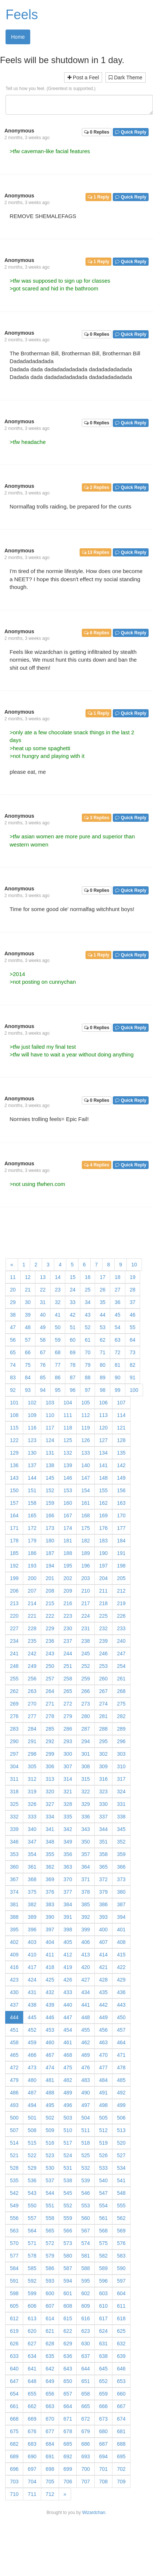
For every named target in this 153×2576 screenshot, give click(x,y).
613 (32, 2318)
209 (67, 1591)
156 (121, 1490)
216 (67, 1603)
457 (121, 2030)
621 (50, 2331)
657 (67, 2394)
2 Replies (96, 487)
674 (121, 2419)
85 (43, 1377)
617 (103, 2318)
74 (13, 1365)
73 (133, 1352)
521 (14, 2155)
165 (32, 1515)
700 (85, 2469)
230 (67, 1628)
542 (14, 2193)
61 (88, 1340)
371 (85, 1879)
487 (32, 2093)
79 (88, 1365)
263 (32, 1691)
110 (50, 1415)
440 (67, 2005)
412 (67, 1955)
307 (67, 1766)
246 (103, 1653)
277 (32, 1716)
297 (14, 1754)
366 (121, 1867)
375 (32, 1892)
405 (67, 1942)
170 (121, 1515)
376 (50, 1892)
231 (85, 1628)
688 (121, 2444)
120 (103, 1428)
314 (67, 1779)
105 (85, 1403)
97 (88, 1390)
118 (67, 1428)
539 (85, 2180)
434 (85, 1992)
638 (103, 2356)
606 (32, 2306)
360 (14, 1867)
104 (67, 1403)
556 (14, 2218)
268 (121, 1691)
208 (50, 1591)
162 (103, 1503)
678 (67, 2431)
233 (121, 1628)
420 (85, 1967)
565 (50, 2231)
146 (67, 1478)
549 (14, 2205)
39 (28, 1315)
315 (85, 1779)
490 (85, 2093)
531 (67, 2168)
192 (14, 1566)
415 (121, 1955)
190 (103, 1553)
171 (14, 1528)
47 (13, 1327)
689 (14, 2456)
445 (32, 2017)
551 (50, 2205)
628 (50, 2343)
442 (103, 2005)
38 (13, 1315)
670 (50, 2419)
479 (14, 2080)
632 (121, 2343)
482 (67, 2080)
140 (85, 1465)
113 (103, 1415)
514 (14, 2143)
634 (32, 2356)
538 (67, 2180)
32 (58, 1302)
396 (32, 1929)
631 (103, 2343)
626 (14, 2343)
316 (103, 1779)
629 (67, 2343)
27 (118, 1290)
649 (50, 2381)
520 (121, 2143)
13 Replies (95, 552)
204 (103, 1578)
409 (14, 1955)
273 (85, 1704)
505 (103, 2118)
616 (85, 2318)
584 (14, 2268)
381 (14, 1904)
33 (73, 1302)
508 (32, 2130)
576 (121, 2243)
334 (50, 1817)
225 (103, 1616)
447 (67, 2017)
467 (50, 2055)
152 (50, 1490)
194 (50, 1566)
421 (103, 1967)
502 (50, 2118)
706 (67, 2481)
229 (50, 1628)
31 (43, 1302)
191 (121, 1553)
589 (103, 2268)
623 (85, 2331)
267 (103, 1691)
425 (50, 1980)
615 (67, 2318)
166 (50, 1515)
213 (14, 1603)
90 (118, 1377)
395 (14, 1929)
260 (103, 1679)
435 (103, 1992)
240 (121, 1641)
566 (67, 2231)
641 (32, 2369)
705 (50, 2481)
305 (32, 1766)
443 (121, 2005)
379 (103, 1892)
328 (67, 1804)
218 (103, 1603)
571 (32, 2243)
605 (14, 2306)
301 (85, 1754)
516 (50, 2143)
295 (103, 1741)
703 (14, 2481)
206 (14, 1591)
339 (14, 1829)
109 (32, 1415)
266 (85, 1691)
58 (43, 1340)
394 (121, 1917)
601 (67, 2293)
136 (14, 1465)
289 (121, 1729)
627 (32, 2343)
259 (85, 1679)
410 (32, 1955)
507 (14, 2130)
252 (85, 1666)
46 (133, 1315)
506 (121, 2118)
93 (28, 1390)
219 (121, 1603)
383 (50, 1904)
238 (85, 1641)
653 (121, 2381)
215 (50, 1603)
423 (14, 1980)
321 (67, 1791)
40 (43, 1315)
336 (85, 1817)
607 (50, 2306)
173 (50, 1528)
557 (32, 2218)
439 (50, 2005)
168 (85, 1515)
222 (50, 1616)
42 (73, 1315)
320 (50, 1791)
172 (32, 1528)
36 (118, 1302)
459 (32, 2042)
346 (14, 1842)
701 (103, 2469)
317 (121, 1779)
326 (32, 1804)
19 (133, 1277)
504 (85, 2118)
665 (85, 2406)
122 (14, 1440)
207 (32, 1591)
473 (32, 2067)
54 (118, 1327)
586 (50, 2268)
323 (103, 1791)
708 (103, 2481)
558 (50, 2218)
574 (85, 2243)
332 (14, 1817)
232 (103, 1628)
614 (50, 2318)
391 (67, 1917)
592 (32, 2281)
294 (85, 1741)
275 (121, 1704)
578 (32, 2256)
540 (103, 2180)
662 (32, 2406)
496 (67, 2105)
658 (85, 2394)
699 (67, 2469)
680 (103, 2431)
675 (14, 2431)
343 (85, 1829)
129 (14, 1453)
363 (67, 1867)
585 (32, 2268)
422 (121, 1967)
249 (32, 1666)
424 (32, 1980)
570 (14, 2243)
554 (103, 2205)
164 (14, 1515)
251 (67, 1666)
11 (13, 1277)
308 (85, 1766)
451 (14, 2030)
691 (50, 2456)
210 (85, 1591)
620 (32, 2331)
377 (67, 1892)
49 (43, 1327)
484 (103, 2080)
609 (85, 2306)
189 (85, 1553)
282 (121, 1716)
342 (67, 1829)
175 (85, 1528)
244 (67, 1653)
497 (85, 2105)
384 (67, 1904)
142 (121, 1465)
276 (14, 1716)
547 (103, 2193)
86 (58, 1377)
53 (102, 1327)
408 (121, 1942)
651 (85, 2381)
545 (67, 2193)
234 (14, 1641)
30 (28, 1302)
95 (58, 1390)
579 (50, 2256)
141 (103, 1465)
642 (50, 2369)
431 (32, 1992)
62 (102, 1340)
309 (103, 1766)
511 (85, 2130)
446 (50, 2017)
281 (103, 1716)
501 (32, 2118)
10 (134, 1265)
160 (67, 1503)
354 (32, 1854)
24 (73, 1290)
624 (103, 2331)
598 (14, 2293)
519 (103, 2143)
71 (102, 1352)
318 (14, 1791)
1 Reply (98, 197)
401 (121, 1929)
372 (103, 1879)
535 (14, 2180)
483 (85, 2080)
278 (50, 1716)
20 (13, 1290)
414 (103, 1955)
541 (121, 2180)
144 (32, 1478)
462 (85, 2042)
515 (32, 2143)
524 (67, 2155)
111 (67, 1415)
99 (118, 1390)
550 (32, 2205)
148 (103, 1478)
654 (14, 2394)
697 (32, 2469)
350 (85, 1842)
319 (32, 1791)
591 (14, 2281)
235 (32, 1641)
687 (103, 2444)
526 (103, 2155)
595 (85, 2281)
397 (50, 1929)
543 (32, 2193)
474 (50, 2067)
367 (14, 1879)
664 (67, 2406)
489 (67, 2093)
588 (85, 2268)
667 (121, 2406)
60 (73, 1340)
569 (121, 2231)
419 (67, 1967)
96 (73, 1390)
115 (14, 1428)
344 (103, 1829)
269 (14, 1704)
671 (67, 2419)
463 (103, 2042)
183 (103, 1541)
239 (103, 1641)
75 (28, 1365)
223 (67, 1616)
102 (32, 1403)
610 (103, 2306)
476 (85, 2067)
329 (85, 1804)
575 (103, 2243)
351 (103, 1842)
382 (32, 1904)
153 (67, 1490)
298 (32, 1754)
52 (88, 1327)
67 (43, 1352)
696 (14, 2469)
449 (103, 2017)
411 (50, 1955)
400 (103, 1929)
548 (121, 2193)
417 (32, 1967)
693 (85, 2456)
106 (103, 1403)
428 (103, 1980)
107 (121, 1403)
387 (121, 1904)
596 (103, 2281)
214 (32, 1603)
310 (121, 1766)
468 (67, 2055)
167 (67, 1515)
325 (14, 1804)
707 (85, 2481)
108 (14, 1415)
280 (85, 1716)
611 (121, 2306)
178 (14, 1541)
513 (121, 2130)
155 (103, 1490)
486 (14, 2093)
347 (32, 1842)
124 (50, 1440)
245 (85, 1653)
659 (103, 2394)
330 (103, 1804)
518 (85, 2143)
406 (85, 1942)
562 (121, 2218)
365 (103, 1867)
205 (121, 1578)
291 (32, 1741)
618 (121, 2318)
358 (103, 1854)
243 (50, 1653)
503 (67, 2118)
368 (32, 1879)
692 (67, 2456)
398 (67, 1929)
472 (14, 2067)
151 (32, 1490)
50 (58, 1327)
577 (14, 2256)
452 (32, 2030)
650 (67, 2381)
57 (28, 1340)
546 (85, 2193)
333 (32, 1817)
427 (85, 1980)
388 (14, 1917)
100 (134, 1390)
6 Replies (96, 632)
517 (67, 2143)
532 (85, 2168)
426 (67, 1980)
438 (32, 2005)
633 (14, 2356)
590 (121, 2268)
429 (121, 1980)
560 (85, 2218)
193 (32, 1566)
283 (14, 1729)
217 (85, 1603)
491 (103, 2093)
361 (32, 1867)
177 (121, 1528)
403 (32, 1942)
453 (50, 2030)
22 (43, 1290)
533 (103, 2168)
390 (50, 1917)
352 (121, 1842)
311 (14, 1779)
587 (67, 2268)
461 (67, 2042)
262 (14, 1691)
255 (14, 1679)
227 (14, 1628)
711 (32, 2494)
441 (85, 2005)
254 (121, 1666)
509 (50, 2130)
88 (88, 1377)
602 (85, 2293)
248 (14, 1666)
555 (121, 2205)
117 (50, 1428)
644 (85, 2369)
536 (32, 2180)
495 (50, 2105)
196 (85, 1566)
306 (50, 1766)
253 (103, 1666)
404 (50, 1942)
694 (103, 2456)
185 (14, 1553)
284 (32, 1729)
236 (50, 1641)
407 (103, 1942)
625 (121, 2331)
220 (14, 1616)
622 (67, 2331)
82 (133, 1365)
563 (14, 2231)
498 (103, 2105)
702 (121, 2469)
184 (121, 1541)
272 (67, 1704)
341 (50, 1829)
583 (121, 2256)
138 (50, 1465)
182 (85, 1541)
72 (118, 1352)
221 (32, 1616)
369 (50, 1879)
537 (50, 2180)
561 (103, 2218)
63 (118, 1340)
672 (85, 2419)
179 (32, 1541)
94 (43, 1390)
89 (102, 1377)
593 (50, 2281)
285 (50, 1729)
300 (67, 1754)
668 (14, 2419)
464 (121, 2042)
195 (67, 1566)
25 (88, 1290)
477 (103, 2067)
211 (103, 1591)
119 (85, 1428)
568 (103, 2231)
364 (85, 1867)
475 (67, 2067)
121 (121, 1428)
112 (85, 1415)
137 (32, 1465)
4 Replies (96, 1165)
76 (43, 1365)
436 (121, 1992)
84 (28, 1377)
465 (14, 2055)
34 (88, 1302)
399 (85, 1929)
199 (14, 1578)
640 (14, 2369)
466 (32, 2055)
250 (50, 1666)
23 (58, 1290)
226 (121, 1616)
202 (67, 1578)
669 (32, 2419)
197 (103, 1566)
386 (103, 1904)
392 (85, 1917)
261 (121, 1679)
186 (32, 1553)
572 (50, 2243)
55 (133, 1327)
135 (121, 1453)
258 (67, 1679)
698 (50, 2469)
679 (85, 2431)
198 (121, 1566)
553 (85, 2205)
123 (32, 1440)
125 (67, 1440)
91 (133, 1377)
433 (67, 1992)
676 (32, 2431)
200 (32, 1578)
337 (103, 1817)
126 (85, 1440)
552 (67, 2205)
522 (32, 2155)
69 (73, 1352)
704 (32, 2481)
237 (67, 1641)
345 (121, 1829)
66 (28, 1352)
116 (32, 1428)
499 (121, 2105)
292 (50, 1741)
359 (121, 1854)
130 (32, 1453)
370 (67, 1879)
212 (121, 1591)
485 (121, 2080)
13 (43, 1277)
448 (85, 2017)
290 (14, 1741)
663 (50, 2406)
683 (32, 2444)
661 (14, 2406)
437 (14, 2005)
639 (121, 2356)
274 (103, 1704)
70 (88, 1352)
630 (85, 2343)
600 (50, 2293)
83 (13, 1377)
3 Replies (96, 817)
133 (85, 1453)
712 (50, 2494)
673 (103, 2419)
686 (85, 2444)
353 (14, 1854)
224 (85, 1616)
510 (67, 2130)
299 (50, 1754)
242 (32, 1653)
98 (102, 1390)
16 (88, 1277)
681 (121, 2431)
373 (121, 1879)
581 (85, 2256)
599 (32, 2293)
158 (32, 1503)
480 (32, 2080)
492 (121, 2093)
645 (103, 2369)
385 (85, 1904)
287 (85, 1729)
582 (103, 2256)
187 (50, 1553)
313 (50, 1779)
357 (85, 1854)
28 (133, 1290)
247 (121, 1653)
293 (67, 1741)
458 (14, 2042)
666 (103, 2406)
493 (14, 2105)
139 (67, 1465)
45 (118, 1315)
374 (14, 1892)
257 (50, 1679)
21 (28, 1290)
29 (13, 1302)
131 (50, 1453)
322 (85, 1791)
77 (58, 1365)
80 (102, 1365)
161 (85, 1503)
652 (103, 2381)
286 (67, 1729)
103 (50, 1403)
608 (67, 2306)
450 (121, 2017)
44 (102, 1315)
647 (14, 2381)
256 (32, 1679)
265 (67, 1691)
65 (13, 1352)
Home (18, 37)
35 (102, 1302)
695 (121, 2456)
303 (121, 1754)
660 (121, 2394)
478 (121, 2067)
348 (50, 1842)
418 (50, 1967)
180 (50, 1541)
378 (85, 1892)
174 (67, 1528)
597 (121, 2281)
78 (73, 1365)
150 (14, 1490)
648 (32, 2381)
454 (67, 2030)
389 (32, 1917)
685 (67, 2444)
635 (50, 2356)
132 (67, 1453)
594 (67, 2281)
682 (14, 2444)
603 (103, 2293)
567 (85, 2231)
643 (67, 2369)
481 (50, 2080)
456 (103, 2030)
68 (58, 1352)
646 (121, 2369)
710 (14, 2494)
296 (121, 1741)
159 (50, 1503)
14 (58, 1277)
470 (103, 2055)
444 (14, 2017)
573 (67, 2243)
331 (121, 1804)
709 (121, 2481)
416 (14, 1967)
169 (103, 1515)
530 (50, 2168)
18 (118, 1277)
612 (14, 2318)
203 (85, 1578)
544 (50, 2193)
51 (73, 1327)
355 (50, 1854)
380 (121, 1892)
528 (14, 2168)
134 (103, 1453)
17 (102, 1277)
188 (67, 1553)
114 (121, 1415)
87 (73, 1377)
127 (103, 1440)
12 (28, 1277)
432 (50, 1992)
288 (103, 1729)
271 (50, 1704)
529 (32, 2168)
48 (28, 1327)
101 (14, 1403)
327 (50, 1804)
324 (121, 1791)
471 (121, 2055)
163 (121, 1503)
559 (67, 2218)
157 (14, 1503)
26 (102, 1290)
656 (50, 2394)
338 (121, 1817)
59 (58, 1340)
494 (32, 2105)
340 (32, 1829)
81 (118, 1365)
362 (50, 1867)
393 (103, 1917)
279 (67, 1716)
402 (14, 1942)
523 (50, 2155)
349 (67, 1842)
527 (121, 2155)
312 (32, 1779)
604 (121, 2293)
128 (121, 1440)
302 (103, 1754)
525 (85, 2155)
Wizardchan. (94, 2512)
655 (32, 2394)
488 (50, 2093)
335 (67, 1817)
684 (50, 2444)
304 (14, 1766)
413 (85, 1955)
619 (14, 2331)
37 (133, 1302)
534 (121, 2168)
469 (85, 2055)
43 (88, 1315)
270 (32, 1704)
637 (85, 2356)
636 (67, 2356)
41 (58, 1315)
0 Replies (96, 132)
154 (85, 1490)
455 (85, 2030)
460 (50, 2042)
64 (133, 1340)
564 (32, 2231)
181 (67, 1541)
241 (14, 1653)
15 (73, 1277)
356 (67, 1854)
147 (85, 1478)
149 (121, 1478)
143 (14, 1478)
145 (50, 1478)
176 (103, 1528)
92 (13, 1390)
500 (14, 2118)
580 (67, 2256)
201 (50, 1578)
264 (50, 1691)
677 (50, 2431)
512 (103, 2130)
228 (32, 1628)
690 (32, 2456)
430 (14, 1992)
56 (13, 1340)
